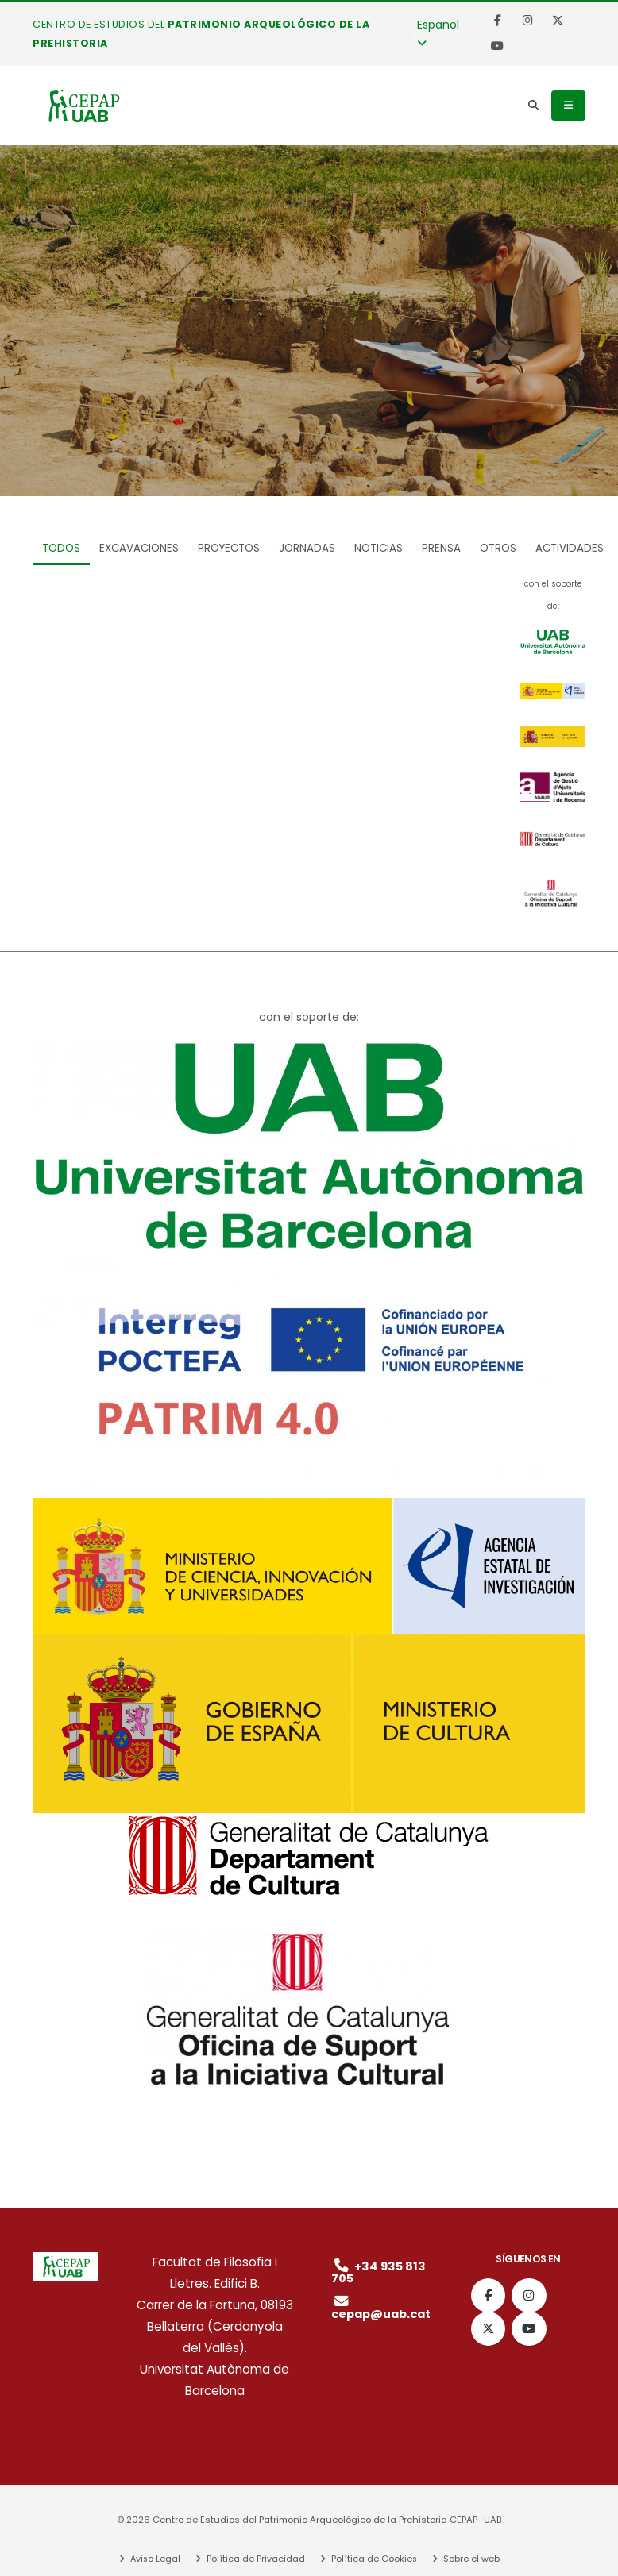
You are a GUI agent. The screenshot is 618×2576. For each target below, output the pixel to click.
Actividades (569, 548)
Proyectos (229, 548)
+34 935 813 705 (379, 2272)
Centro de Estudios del (201, 33)
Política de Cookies (373, 2558)
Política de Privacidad (254, 2558)
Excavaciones (139, 548)
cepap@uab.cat (384, 2308)
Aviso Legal (153, 2558)
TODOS (61, 548)
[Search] (533, 105)
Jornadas (307, 548)
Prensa (441, 548)
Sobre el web (471, 2558)
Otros (498, 548)
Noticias (378, 548)
